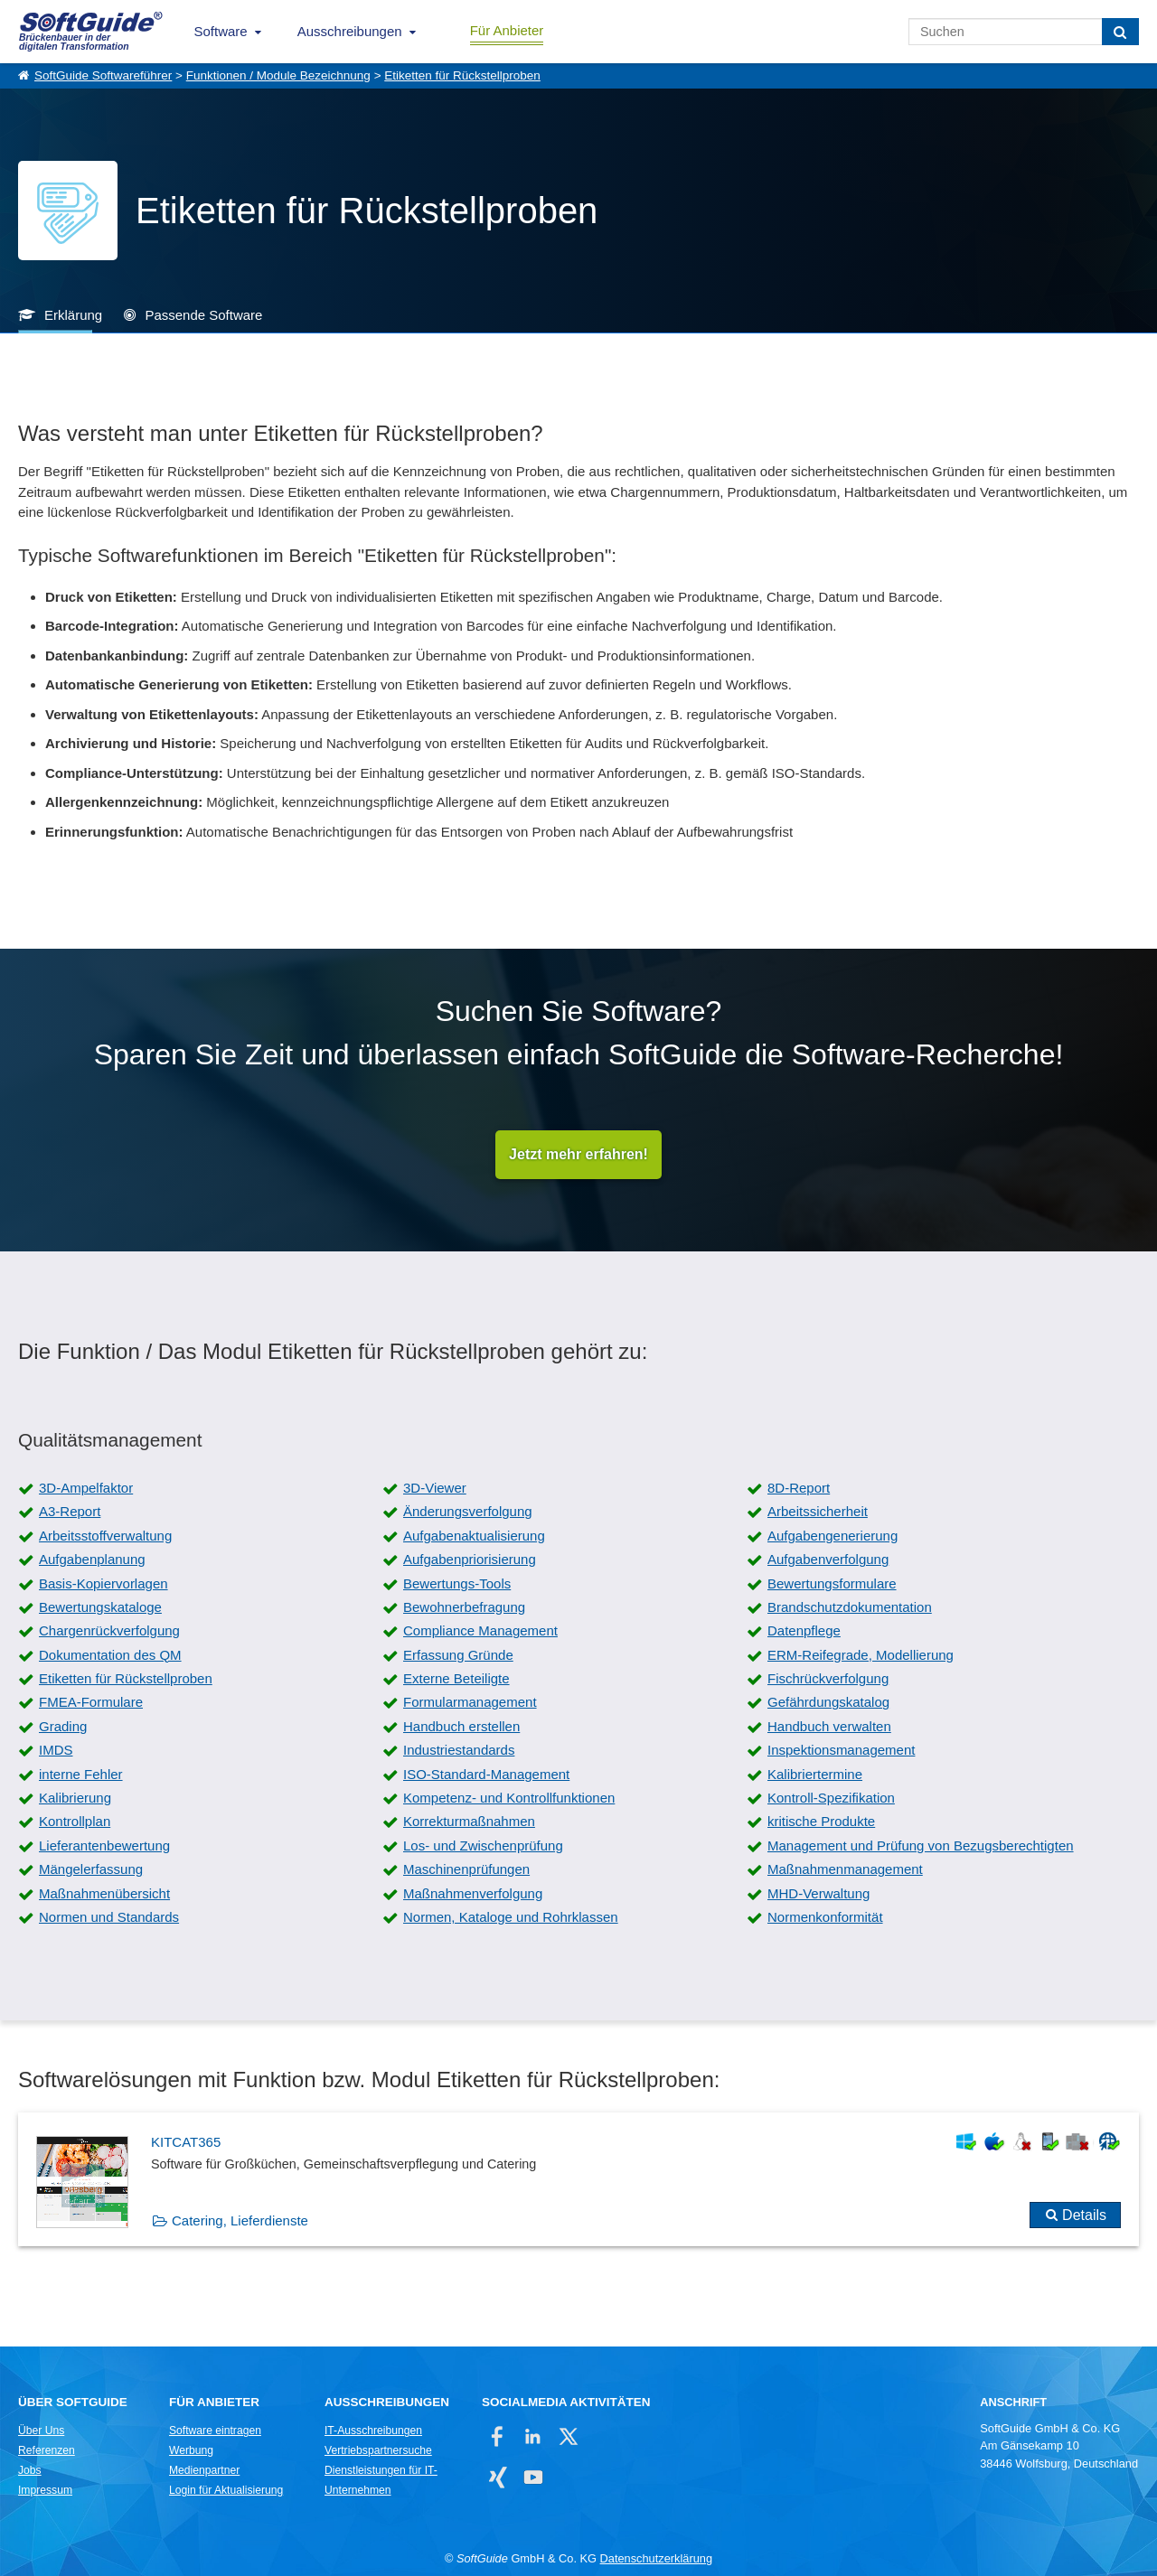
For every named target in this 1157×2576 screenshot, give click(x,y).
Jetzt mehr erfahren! (578, 1154)
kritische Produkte (821, 1821)
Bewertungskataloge (100, 1607)
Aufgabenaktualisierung (474, 1535)
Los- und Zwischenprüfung (483, 1845)
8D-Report (798, 1487)
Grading (63, 1726)
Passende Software (203, 315)
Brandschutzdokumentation (849, 1607)
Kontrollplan (74, 1821)
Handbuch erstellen (461, 1726)
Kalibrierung (75, 1797)
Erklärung (73, 315)
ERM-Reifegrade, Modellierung (860, 1655)
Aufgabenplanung (92, 1559)
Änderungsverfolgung (467, 1511)
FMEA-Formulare (91, 1702)
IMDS (56, 1749)
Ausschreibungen (349, 31)
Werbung (191, 2450)
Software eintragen (215, 2430)
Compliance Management (480, 1630)
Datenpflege (804, 1630)
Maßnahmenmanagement (845, 1869)
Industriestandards (458, 1749)
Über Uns (41, 2430)
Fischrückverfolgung (828, 1678)
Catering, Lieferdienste (240, 2220)
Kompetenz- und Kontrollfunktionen (509, 1797)
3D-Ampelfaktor (86, 1487)
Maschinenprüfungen (466, 1869)
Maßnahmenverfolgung (472, 1893)
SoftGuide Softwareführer (103, 75)
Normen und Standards (109, 1917)
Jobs (30, 2470)
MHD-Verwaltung (818, 1893)
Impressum (45, 2490)
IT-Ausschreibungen (373, 2430)
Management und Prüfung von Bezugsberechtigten (920, 1845)
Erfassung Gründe (458, 1655)
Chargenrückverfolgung (109, 1630)
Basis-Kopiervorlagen (103, 1583)
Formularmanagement (470, 1702)
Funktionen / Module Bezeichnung (278, 75)
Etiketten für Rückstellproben (462, 75)
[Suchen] (1120, 31)
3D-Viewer (434, 1487)
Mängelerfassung (91, 1869)
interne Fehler (81, 1774)
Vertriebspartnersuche (378, 2450)
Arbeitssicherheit (817, 1511)
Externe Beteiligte (456, 1678)
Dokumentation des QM (110, 1655)
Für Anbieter (507, 30)
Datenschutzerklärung (656, 2558)
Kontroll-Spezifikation (831, 1797)
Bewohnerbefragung (464, 1607)
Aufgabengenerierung (832, 1535)
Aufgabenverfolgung (828, 1559)
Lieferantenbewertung (104, 1845)
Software (221, 31)
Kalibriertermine (814, 1774)
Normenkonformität (825, 1917)
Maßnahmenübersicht (104, 1893)
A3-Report (69, 1511)
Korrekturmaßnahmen (469, 1821)
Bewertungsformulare (832, 1583)
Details (1084, 2215)
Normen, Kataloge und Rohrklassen (510, 1917)
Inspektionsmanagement (841, 1749)
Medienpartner (204, 2470)
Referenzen (46, 2450)
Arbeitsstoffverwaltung (105, 1535)
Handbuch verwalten (829, 1726)
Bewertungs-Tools (457, 1583)
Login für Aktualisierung (226, 2490)
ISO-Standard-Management (486, 1774)
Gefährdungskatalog (828, 1702)
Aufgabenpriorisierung (469, 1559)
